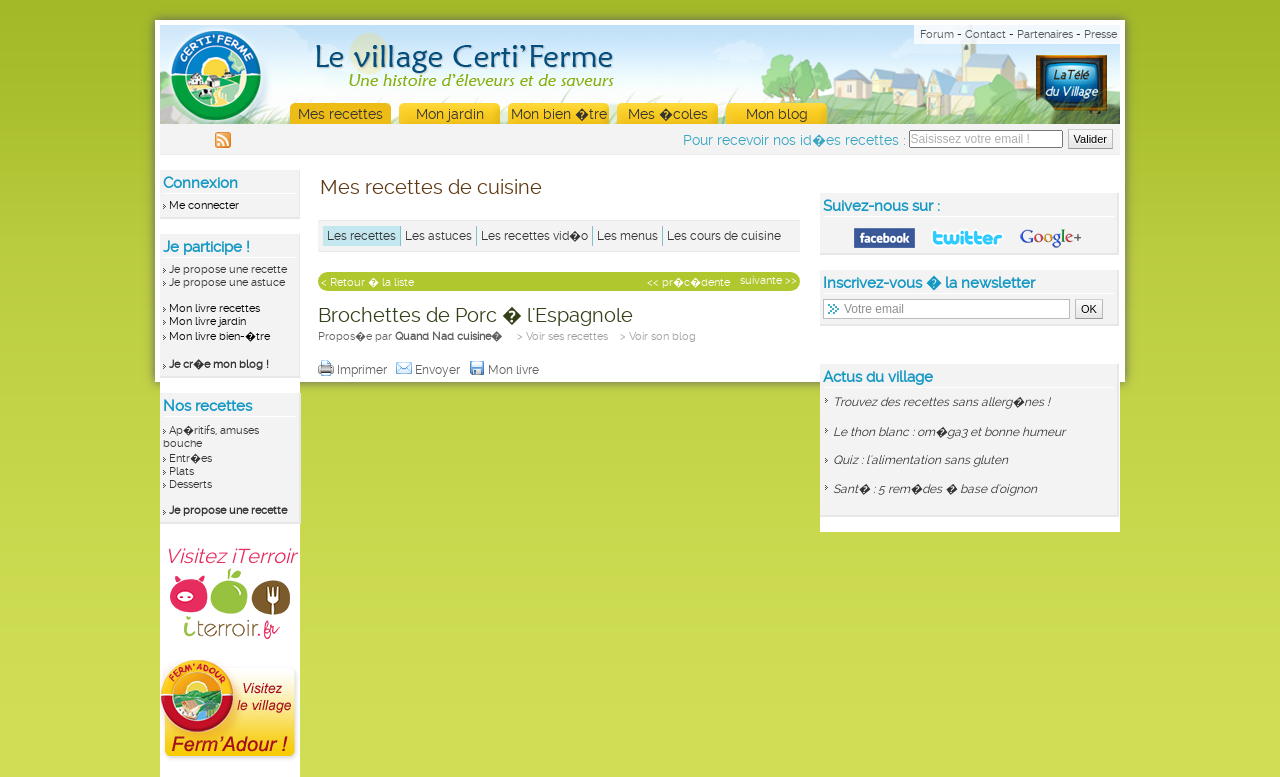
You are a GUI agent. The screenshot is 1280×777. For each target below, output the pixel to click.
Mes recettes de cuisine (431, 187)
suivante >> (768, 280)
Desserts (190, 484)
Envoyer (429, 370)
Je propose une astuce (227, 282)
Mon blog (777, 114)
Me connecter (204, 205)
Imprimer (354, 370)
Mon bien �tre (559, 114)
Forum (937, 34)
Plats (181, 471)
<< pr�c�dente (688, 282)
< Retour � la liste (367, 282)
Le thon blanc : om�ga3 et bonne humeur (949, 432)
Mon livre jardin (207, 321)
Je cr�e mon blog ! (219, 364)
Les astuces (438, 236)
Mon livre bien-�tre (219, 336)
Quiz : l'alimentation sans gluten (920, 460)
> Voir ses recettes (562, 336)
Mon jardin (450, 114)
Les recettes (361, 236)
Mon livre (505, 370)
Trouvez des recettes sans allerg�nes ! (941, 402)
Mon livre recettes (214, 308)
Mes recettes (340, 114)
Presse (1100, 34)
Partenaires (1045, 34)
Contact (985, 34)
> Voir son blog (658, 336)
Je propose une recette (228, 269)
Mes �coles (668, 114)
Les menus (627, 236)
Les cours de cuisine (724, 236)
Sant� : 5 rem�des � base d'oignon (935, 489)
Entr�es (190, 458)
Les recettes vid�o (534, 236)
